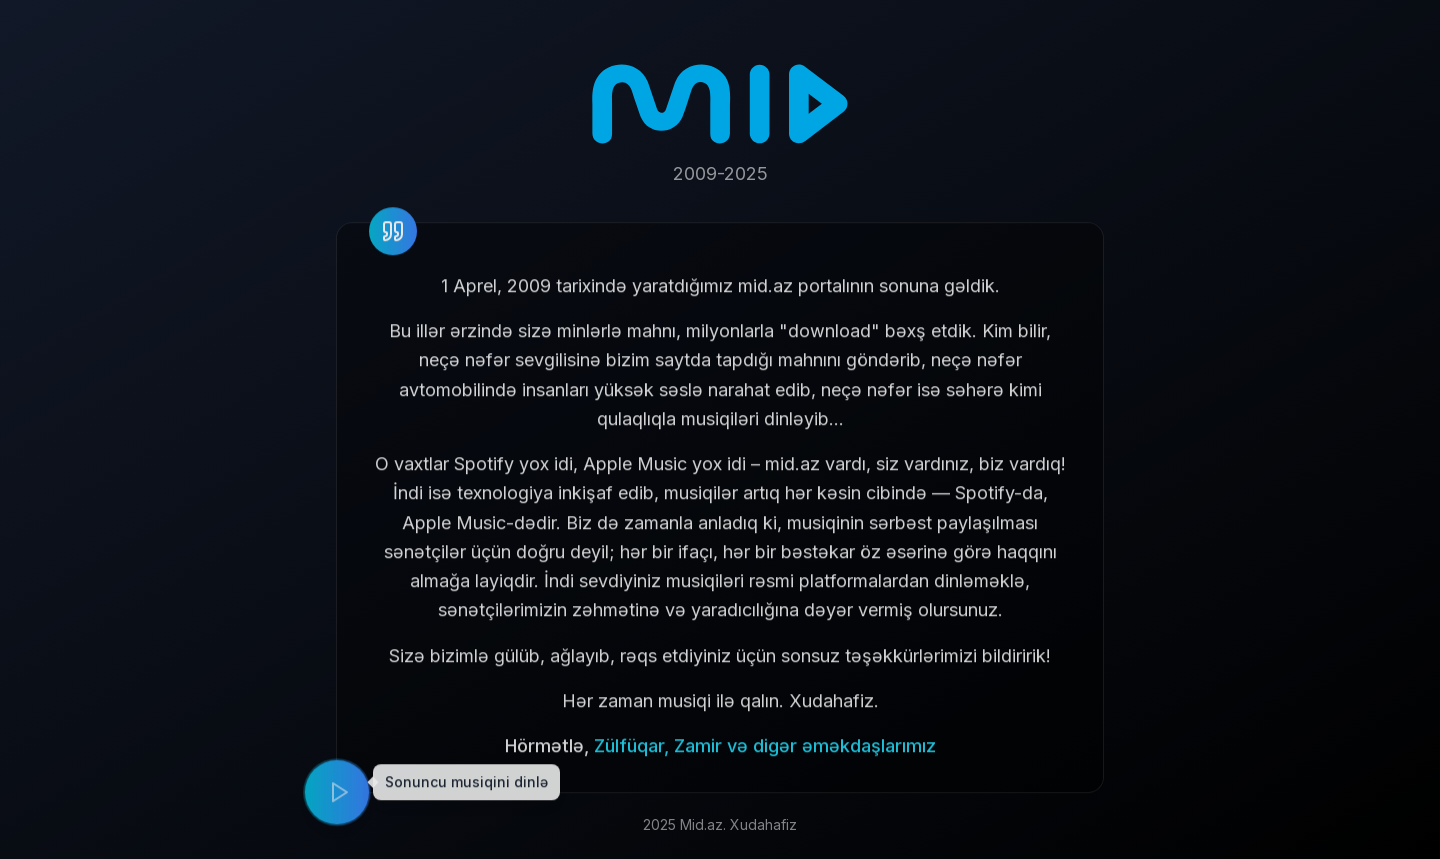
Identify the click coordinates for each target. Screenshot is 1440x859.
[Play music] (337, 798)
